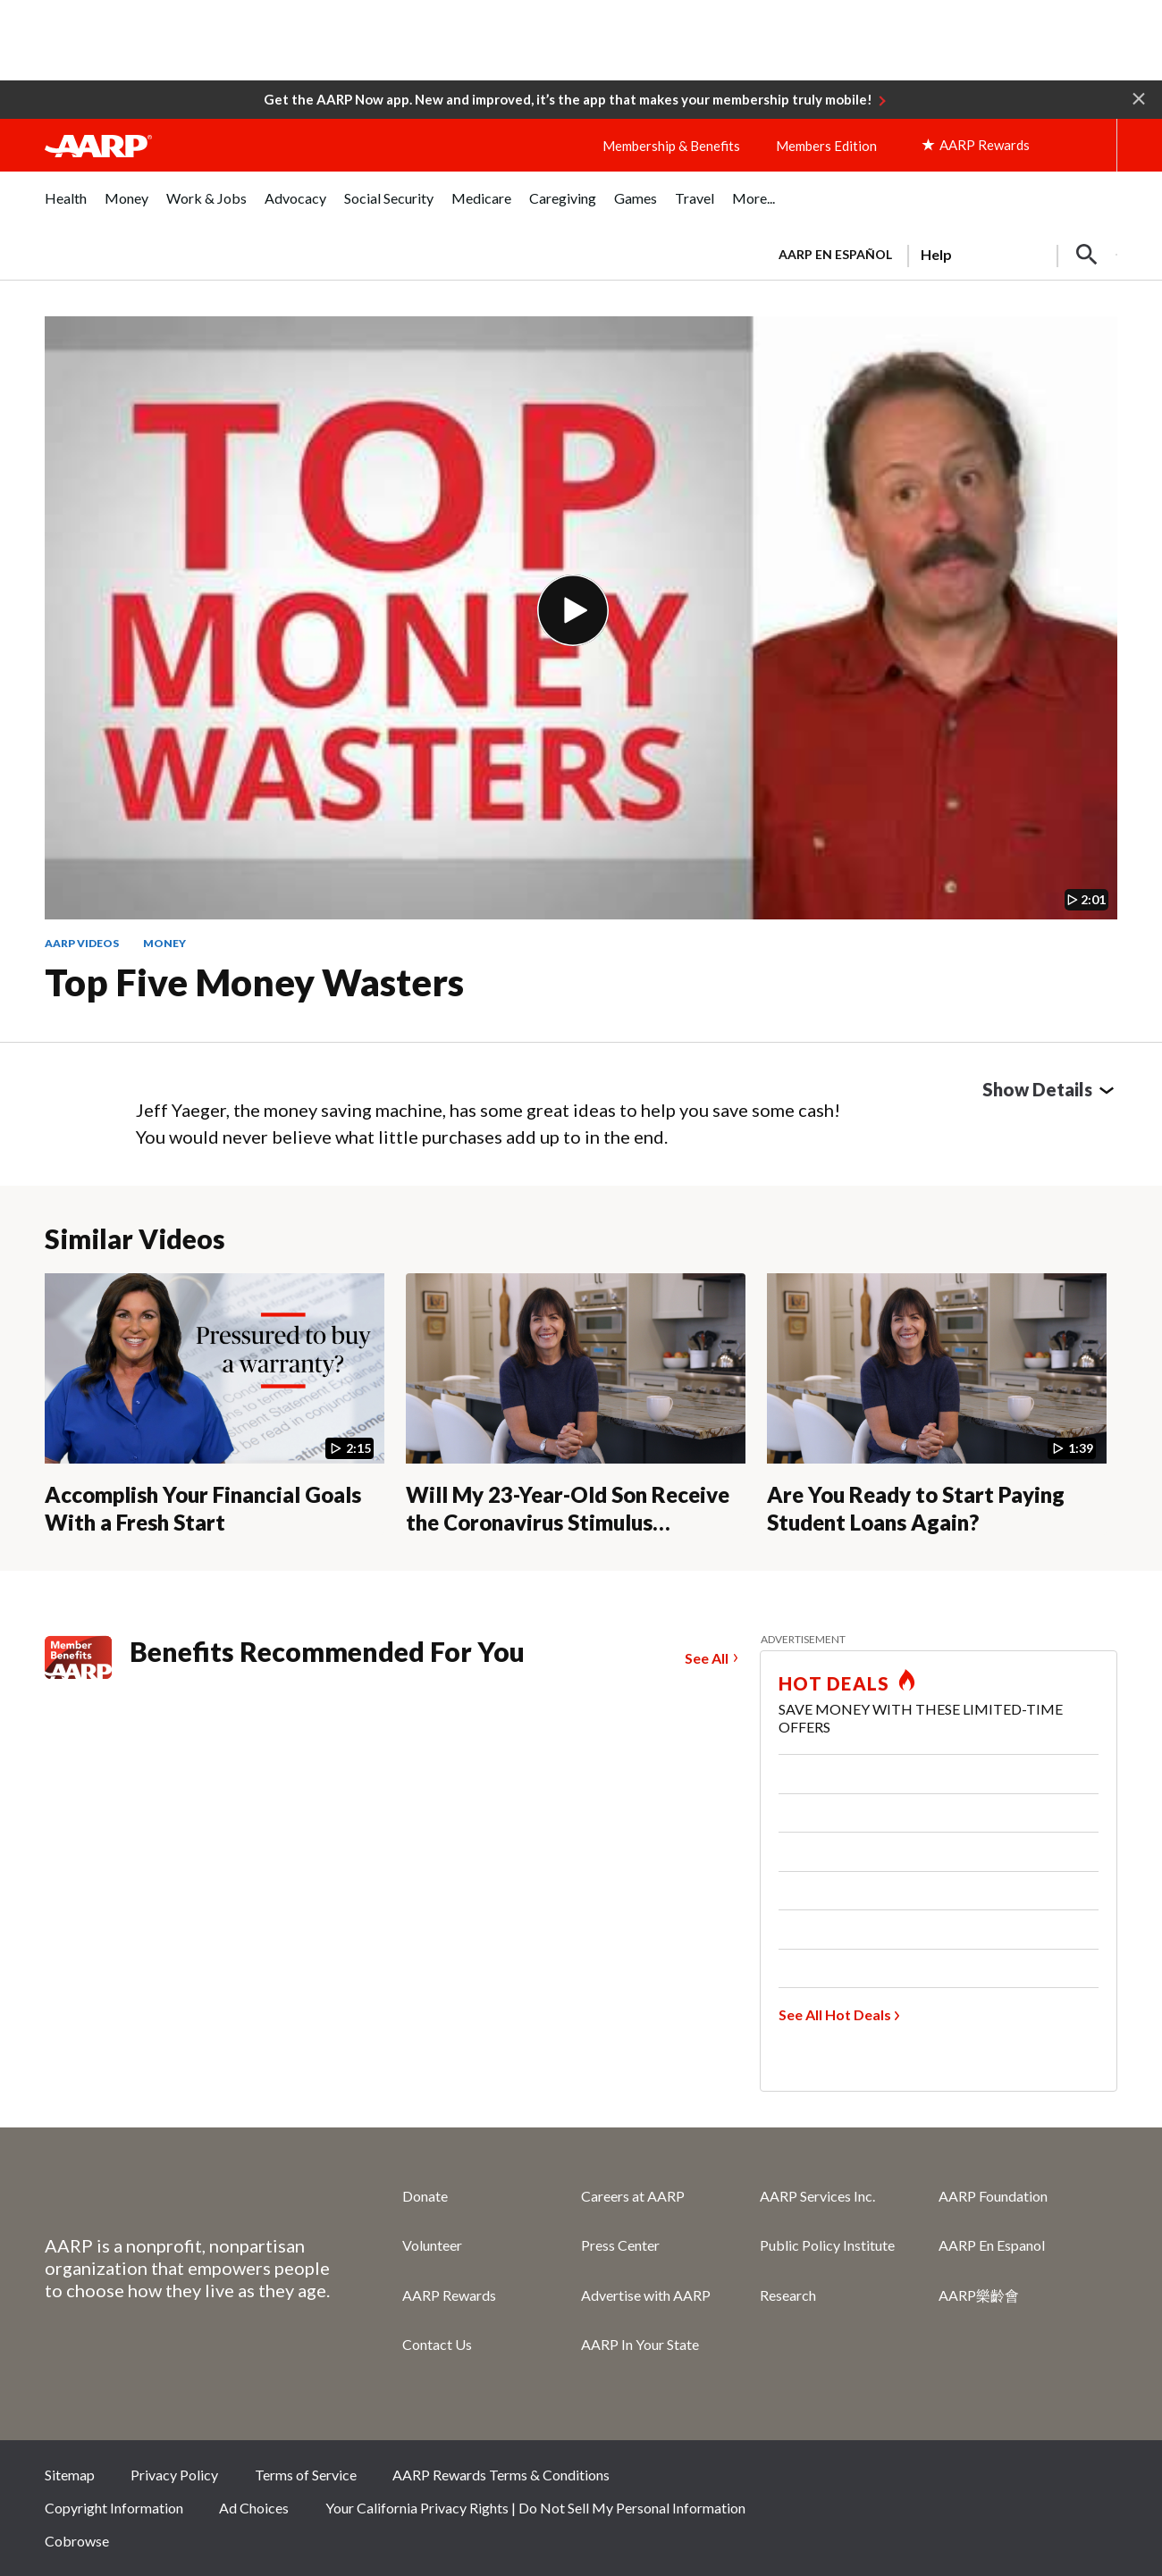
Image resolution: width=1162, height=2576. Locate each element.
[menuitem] (66, 207)
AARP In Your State (640, 2344)
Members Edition (826, 146)
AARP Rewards (449, 2295)
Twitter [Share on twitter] (975, 2480)
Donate (425, 2195)
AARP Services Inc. (817, 2195)
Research (788, 2295)
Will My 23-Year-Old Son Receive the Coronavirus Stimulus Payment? (567, 1521)
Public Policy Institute (827, 2244)
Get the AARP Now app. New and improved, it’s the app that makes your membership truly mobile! (568, 99)
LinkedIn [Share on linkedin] (1095, 2480)
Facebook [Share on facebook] (915, 2480)
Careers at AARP (633, 2195)
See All (706, 1657)
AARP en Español (835, 254)
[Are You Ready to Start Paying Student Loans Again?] (937, 1404)
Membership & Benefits (671, 146)
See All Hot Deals (835, 2014)
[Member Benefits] (87, 1657)
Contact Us (437, 2344)
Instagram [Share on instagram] (1035, 2480)
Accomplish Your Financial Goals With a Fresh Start (203, 1508)
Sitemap (70, 2474)
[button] (1138, 97)
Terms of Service (306, 2474)
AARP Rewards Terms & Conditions (501, 2474)
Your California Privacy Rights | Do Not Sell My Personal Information (535, 2507)
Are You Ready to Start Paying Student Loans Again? (916, 1508)
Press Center (620, 2244)
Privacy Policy (174, 2474)
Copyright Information (114, 2507)
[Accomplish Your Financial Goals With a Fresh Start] (214, 1404)
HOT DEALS (834, 1683)
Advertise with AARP (646, 2295)
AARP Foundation (993, 2195)
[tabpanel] (939, 253)
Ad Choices (254, 2507)
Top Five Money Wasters (254, 982)
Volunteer (432, 2244)
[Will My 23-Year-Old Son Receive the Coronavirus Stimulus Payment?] (575, 1404)
